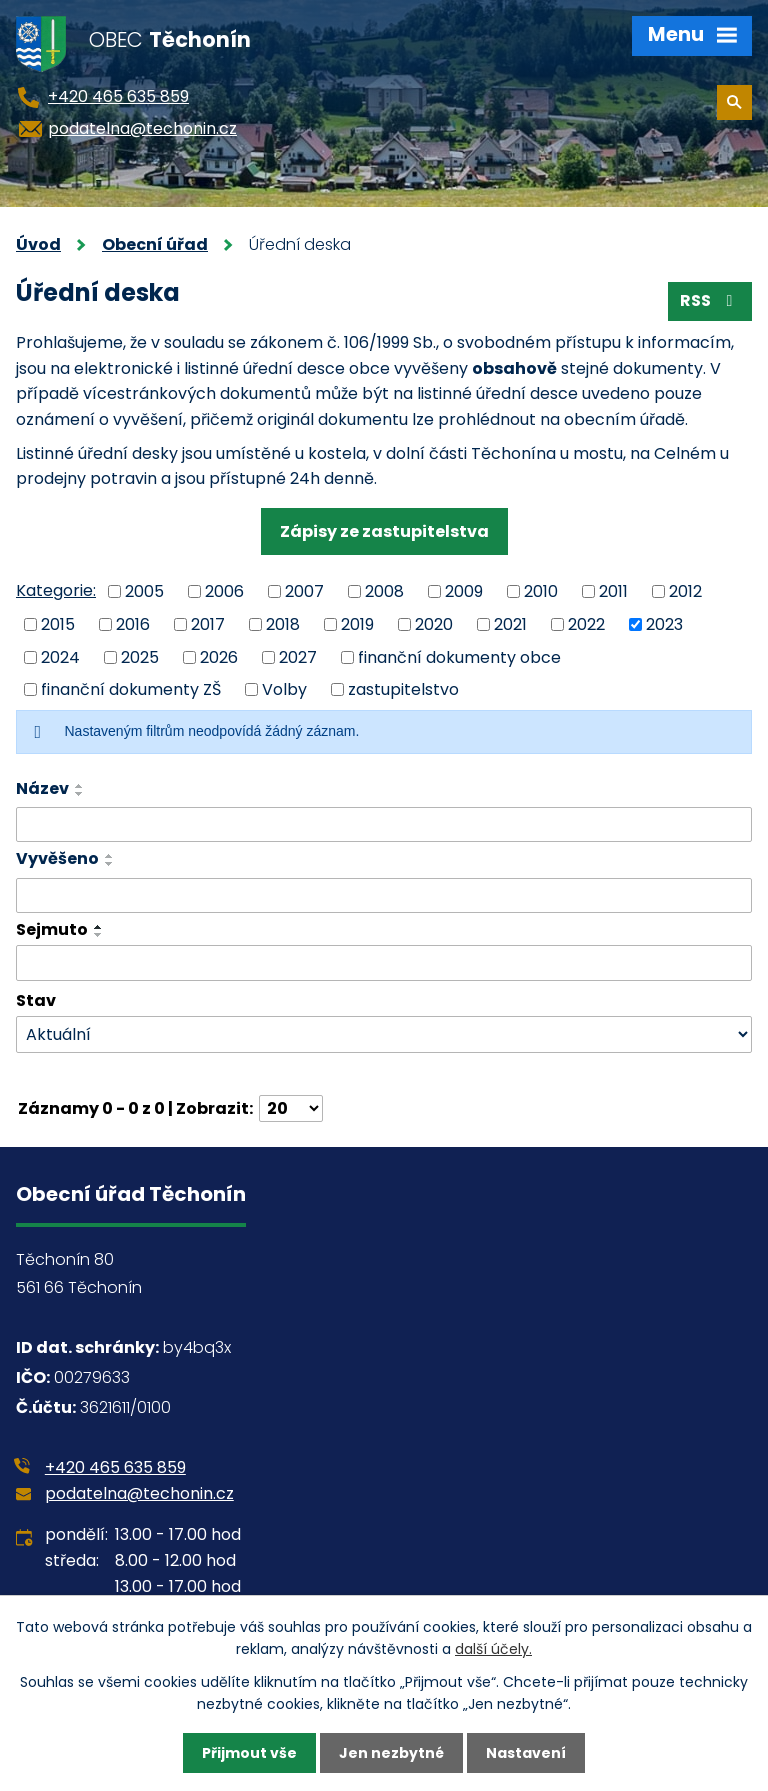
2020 (434, 624)
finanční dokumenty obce (459, 656)
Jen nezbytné (391, 1753)
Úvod (38, 244)
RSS (709, 300)
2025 (140, 656)
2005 (144, 591)
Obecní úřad (155, 244)
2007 (304, 591)
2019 (357, 624)
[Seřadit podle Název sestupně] (80, 794)
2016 (133, 624)
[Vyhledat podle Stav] (384, 1034)
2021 (510, 624)
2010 (541, 591)
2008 (384, 591)
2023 (664, 624)
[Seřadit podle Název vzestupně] (80, 786)
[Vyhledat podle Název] (384, 825)
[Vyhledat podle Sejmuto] (384, 963)
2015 (58, 624)
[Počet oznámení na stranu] (291, 1108)
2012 (685, 591)
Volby (284, 689)
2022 (586, 624)
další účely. (493, 1649)
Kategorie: (56, 590)
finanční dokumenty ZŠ (131, 689)
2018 (283, 624)
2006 (224, 591)
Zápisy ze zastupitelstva (384, 531)
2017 (208, 624)
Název (42, 788)
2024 (60, 656)
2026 (219, 656)
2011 (613, 591)
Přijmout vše (249, 1753)
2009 (464, 591)
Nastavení (526, 1753)
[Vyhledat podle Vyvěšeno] (384, 896)
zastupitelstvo (403, 689)
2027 (298, 656)
